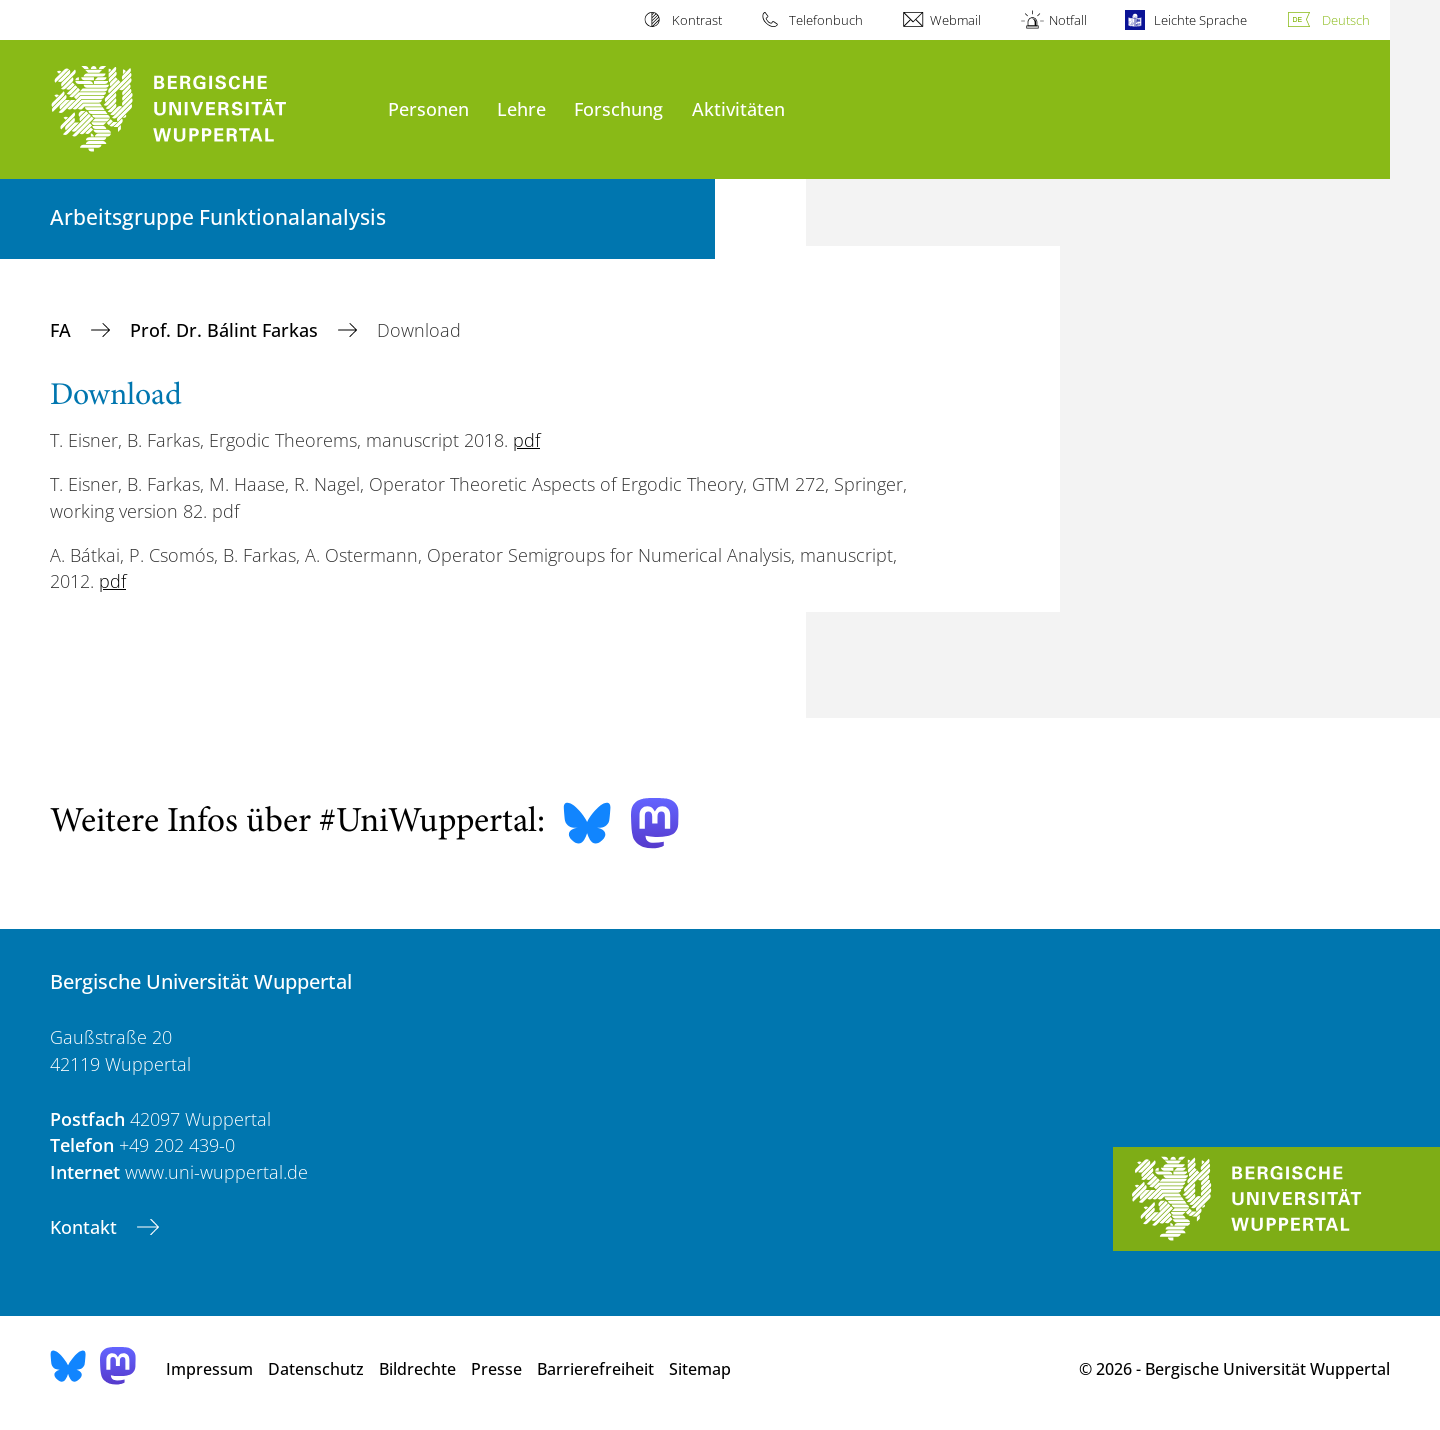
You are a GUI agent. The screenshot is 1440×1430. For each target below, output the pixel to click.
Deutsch (1346, 20)
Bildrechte (417, 1369)
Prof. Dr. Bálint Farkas (226, 330)
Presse (496, 1369)
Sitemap (700, 1369)
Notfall (1068, 20)
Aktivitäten (738, 108)
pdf (526, 440)
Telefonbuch (826, 20)
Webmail (955, 20)
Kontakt (86, 1227)
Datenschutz (316, 1369)
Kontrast (697, 20)
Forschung (618, 108)
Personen (428, 108)
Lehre (521, 108)
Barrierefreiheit (595, 1369)
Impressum (209, 1369)
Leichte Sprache (1200, 20)
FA (63, 330)
